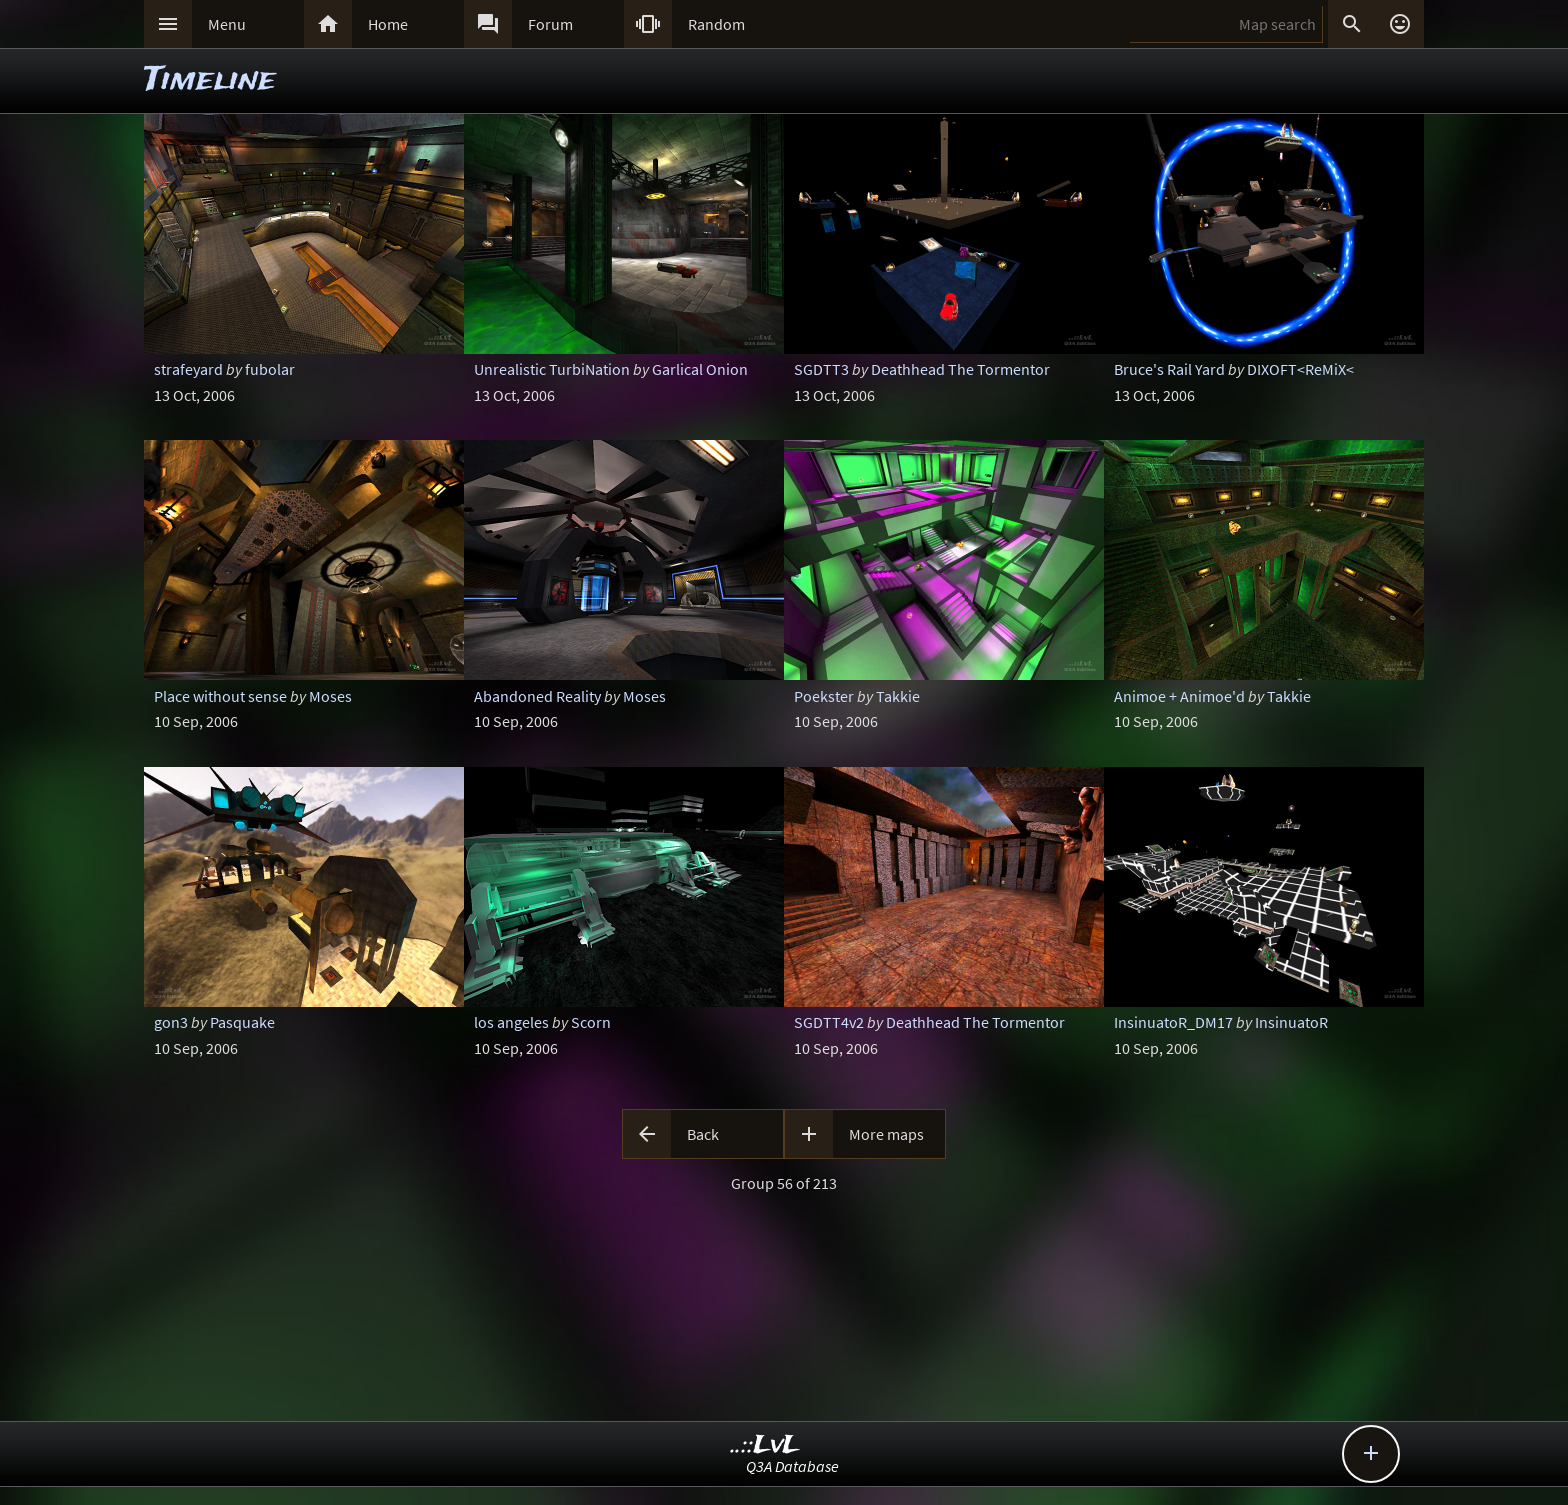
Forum (550, 24)
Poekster (824, 696)
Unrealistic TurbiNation (552, 369)
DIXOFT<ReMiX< (1300, 369)
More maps (886, 1134)
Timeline (210, 80)
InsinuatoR (1291, 1022)
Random (716, 24)
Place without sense (220, 696)
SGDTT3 (821, 369)
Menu (227, 24)
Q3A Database (792, 1466)
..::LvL (765, 1445)
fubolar (270, 369)
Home (388, 24)
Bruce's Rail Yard (1169, 369)
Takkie (898, 696)
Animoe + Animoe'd (1179, 696)
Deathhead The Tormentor (960, 369)
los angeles (511, 1022)
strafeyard (188, 369)
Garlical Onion (700, 369)
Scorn (591, 1022)
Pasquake (242, 1022)
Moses (330, 696)
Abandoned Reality (537, 696)
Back (703, 1134)
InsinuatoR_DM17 (1173, 1022)
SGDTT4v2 (829, 1022)
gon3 (171, 1022)
